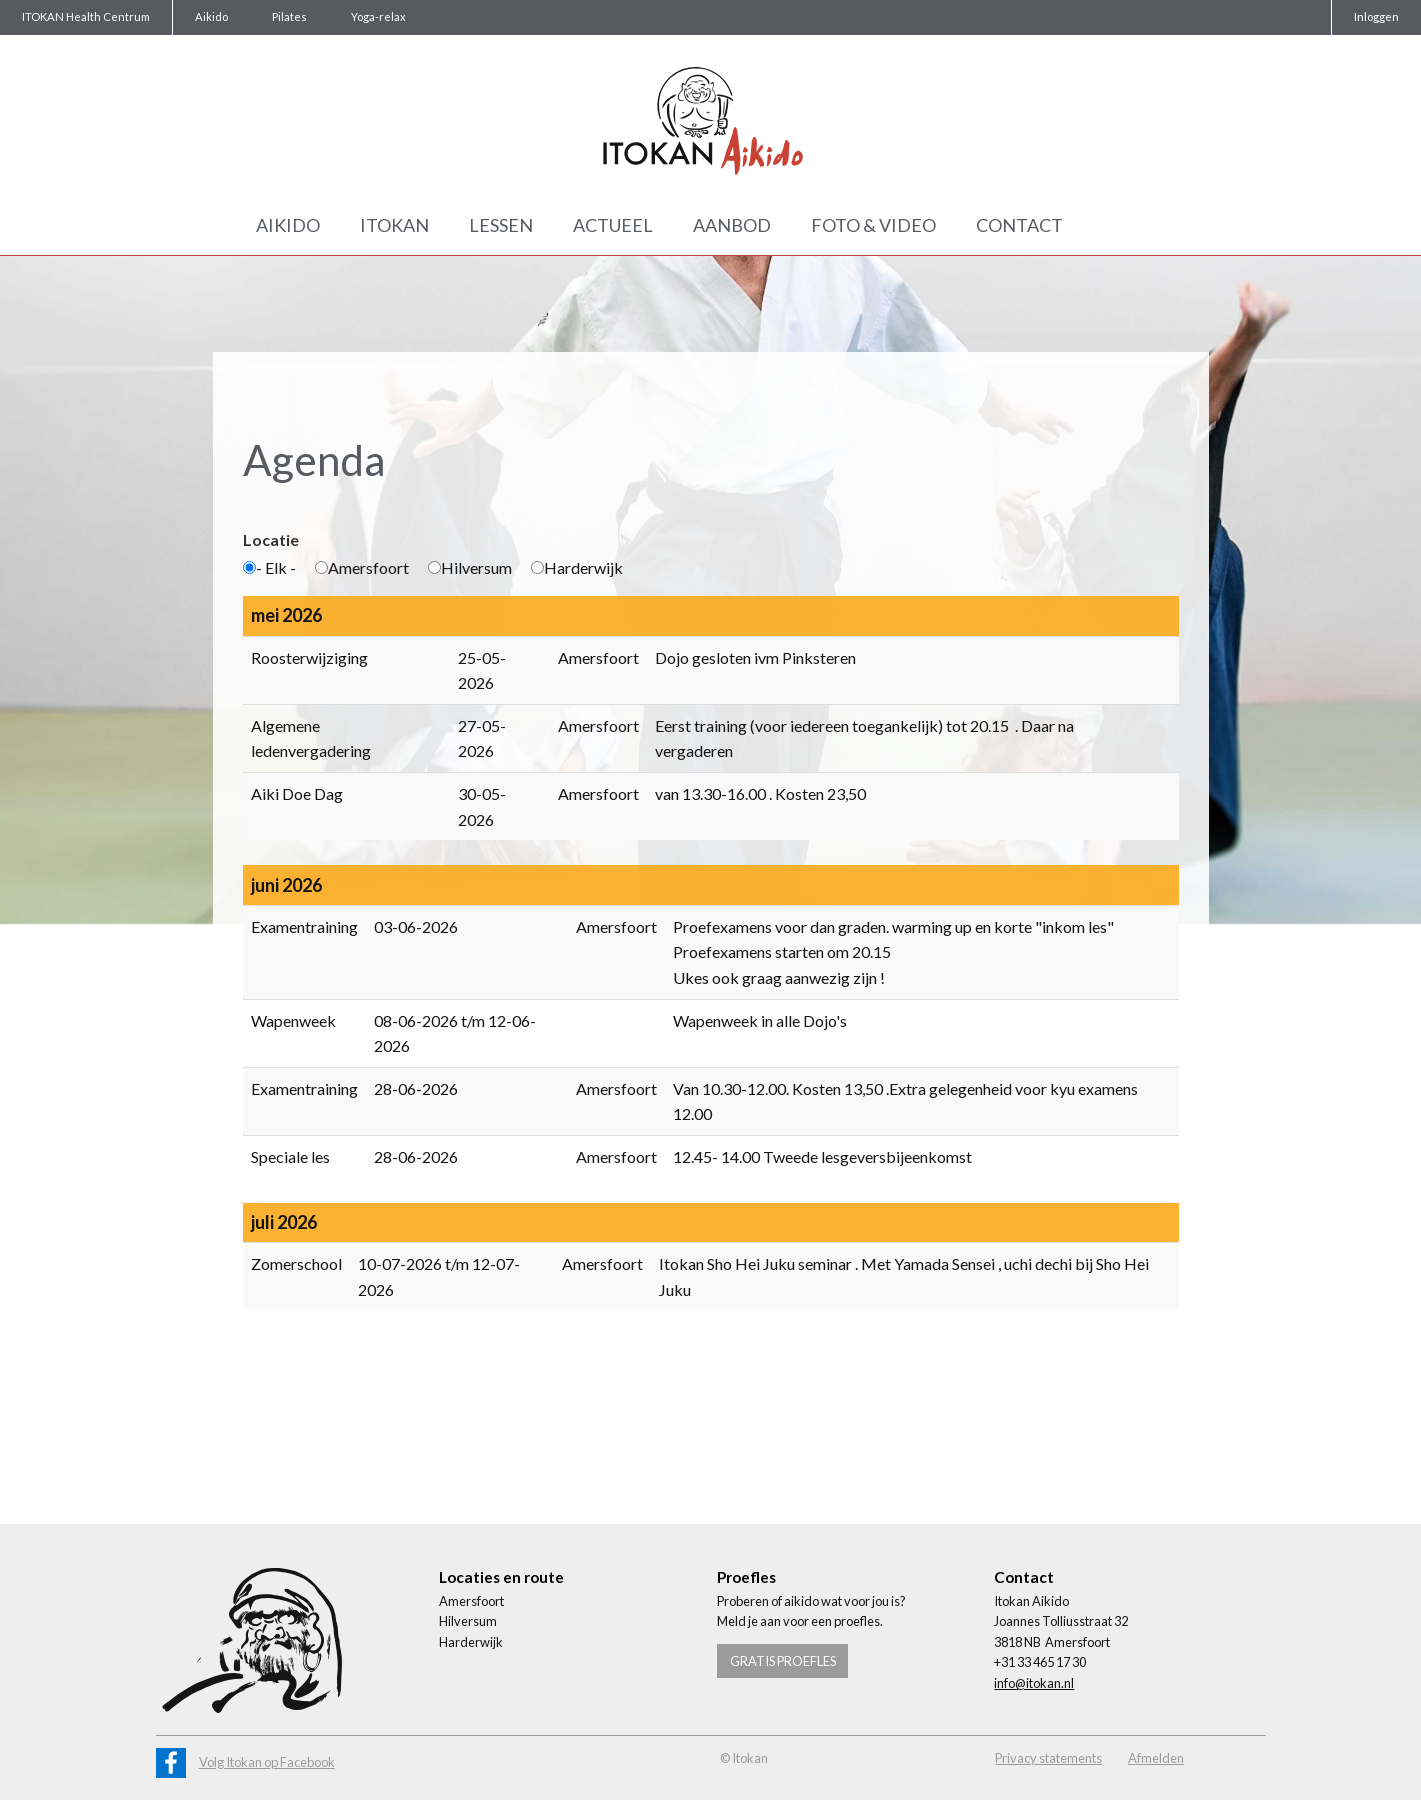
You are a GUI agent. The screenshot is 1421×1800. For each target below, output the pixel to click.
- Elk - (269, 567)
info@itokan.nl (1034, 1683)
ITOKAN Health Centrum (86, 16)
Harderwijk (577, 567)
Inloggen (1376, 16)
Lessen (501, 225)
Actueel (613, 225)
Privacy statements (1048, 1758)
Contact (1019, 225)
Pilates (289, 16)
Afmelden (1156, 1758)
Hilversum (470, 567)
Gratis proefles (783, 1661)
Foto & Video (873, 225)
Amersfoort (362, 567)
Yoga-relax (378, 16)
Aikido (211, 16)
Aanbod (732, 225)
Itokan (394, 225)
